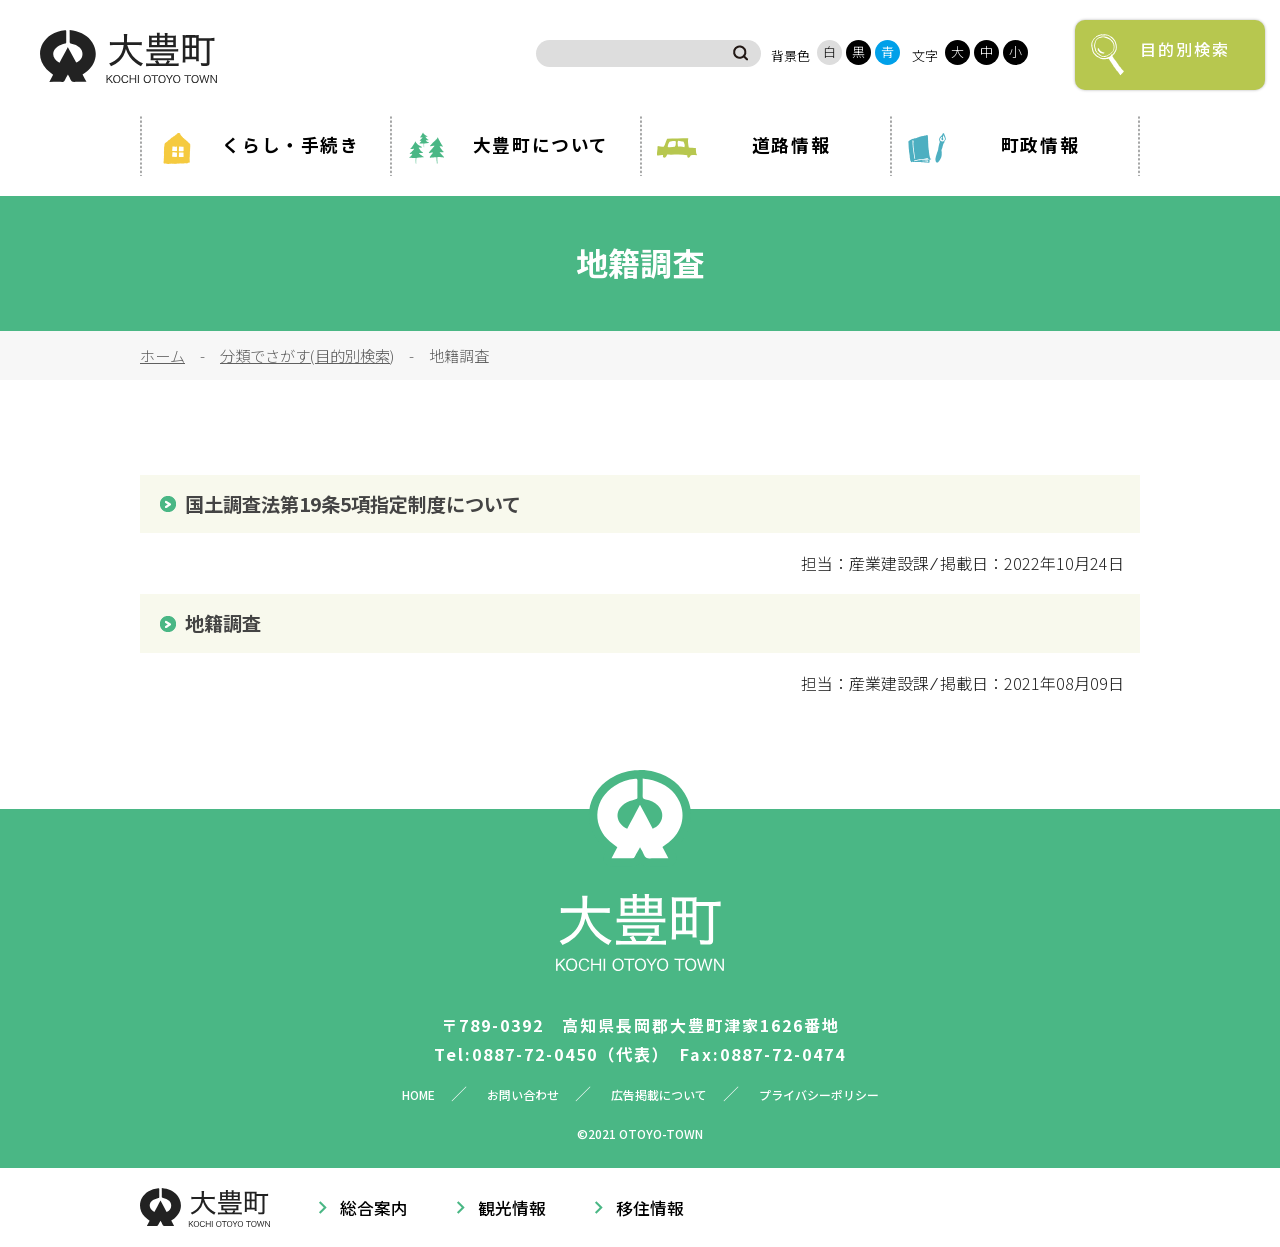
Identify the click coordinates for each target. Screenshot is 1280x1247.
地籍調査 (223, 623)
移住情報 (650, 1208)
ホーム (162, 355)
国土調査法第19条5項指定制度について (353, 504)
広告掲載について (659, 1094)
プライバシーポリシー (819, 1094)
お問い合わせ (523, 1094)
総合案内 (374, 1208)
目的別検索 (1185, 49)
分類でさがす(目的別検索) (307, 355)
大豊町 (128, 56)
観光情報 (512, 1208)
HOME (418, 1094)
